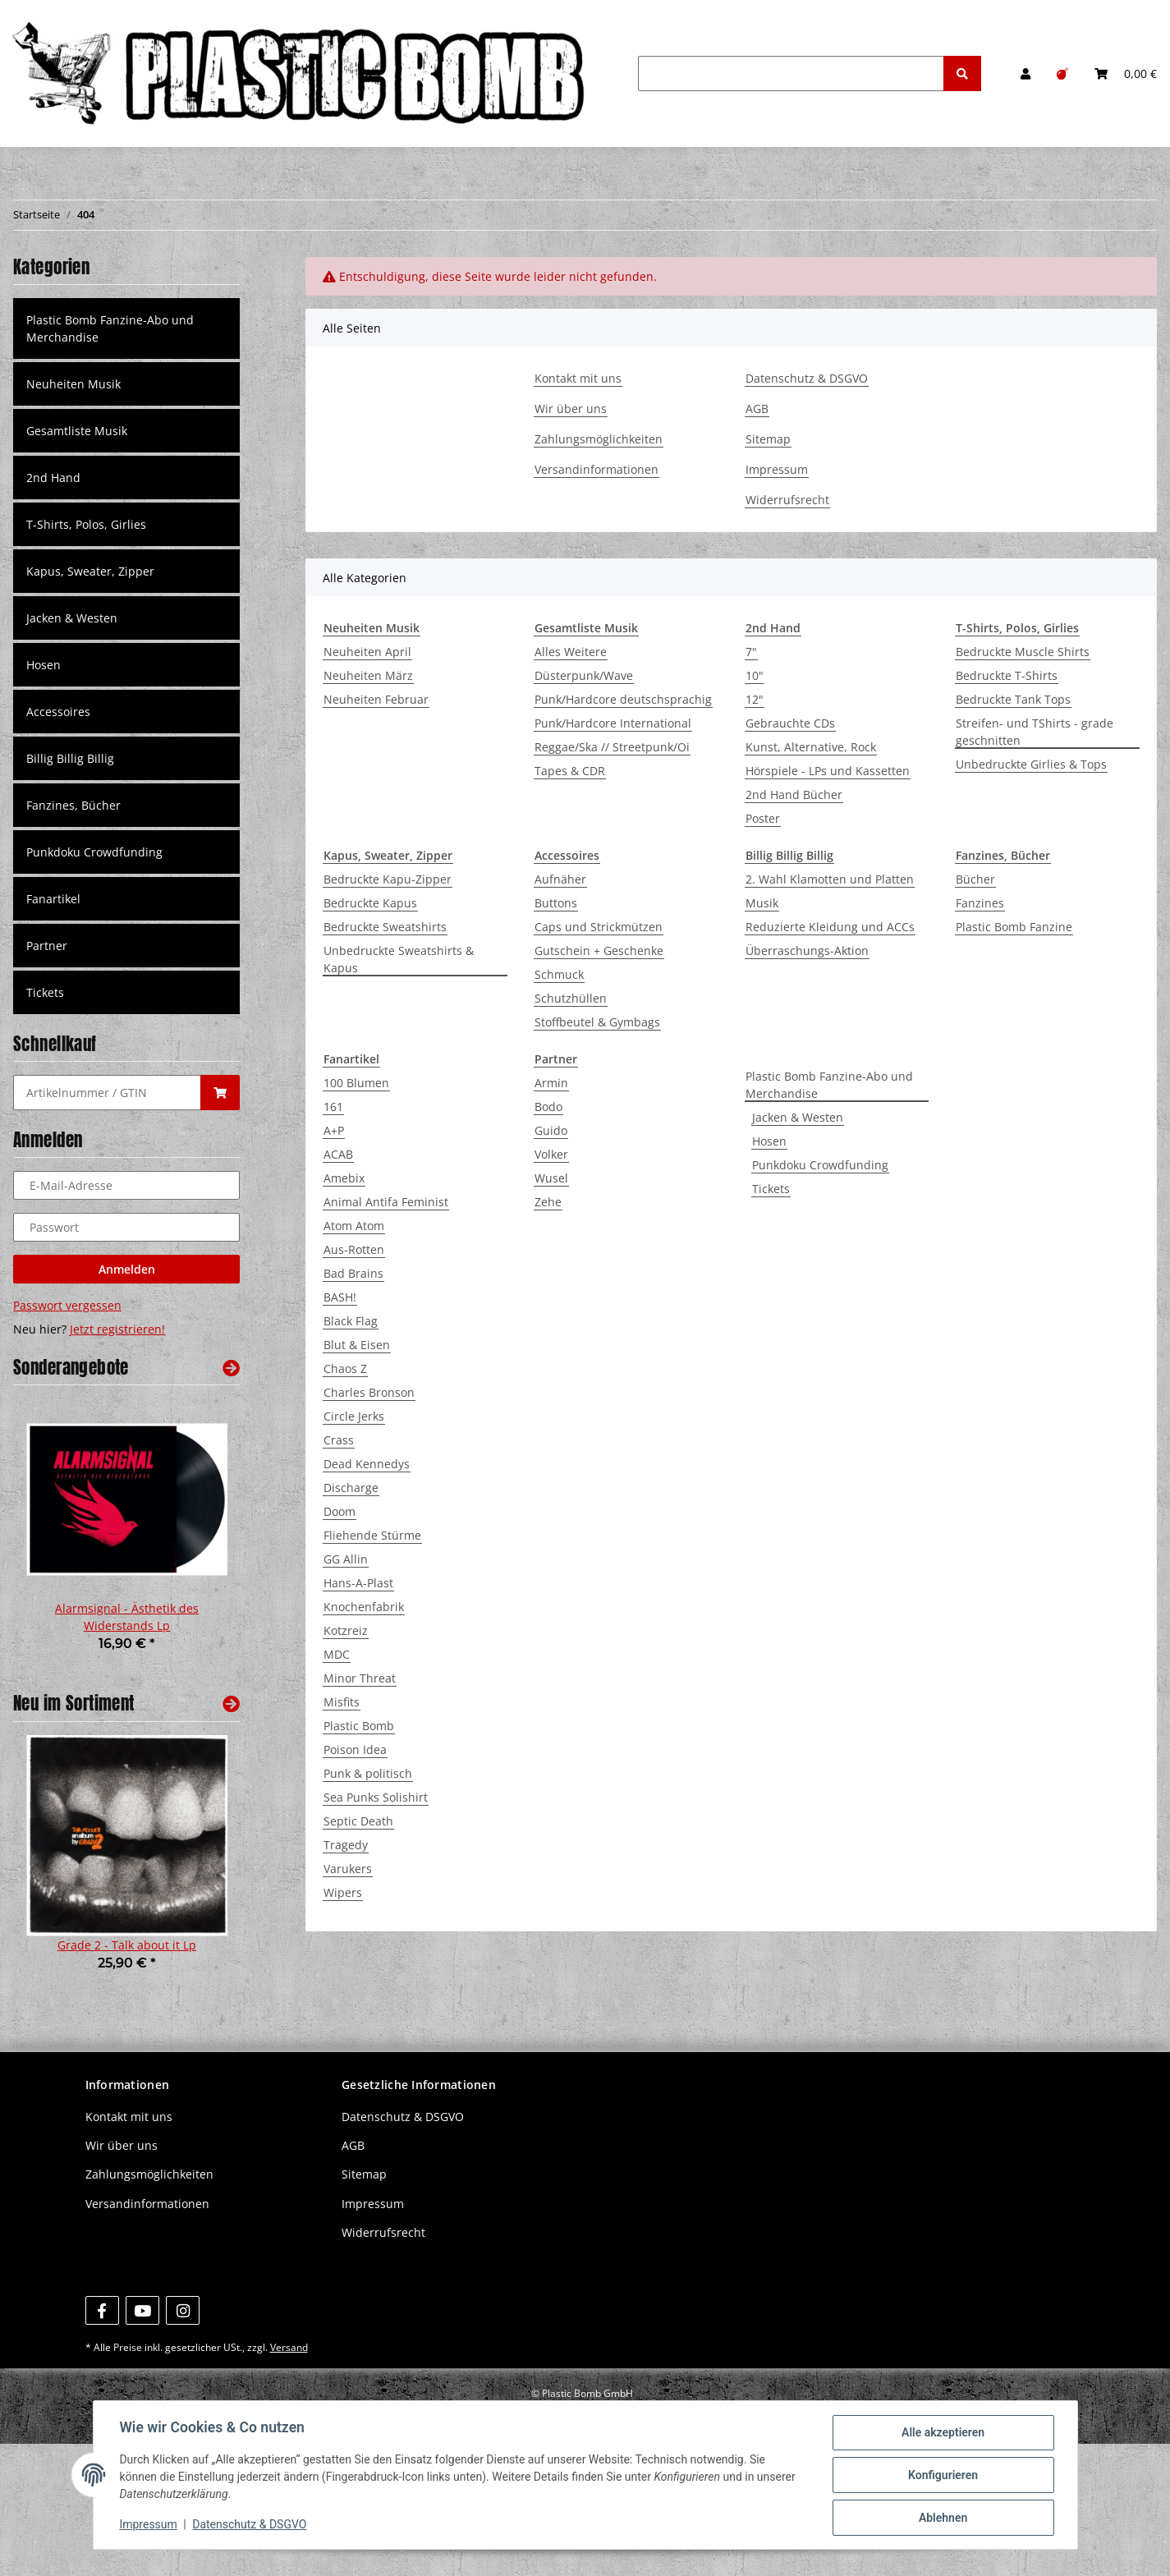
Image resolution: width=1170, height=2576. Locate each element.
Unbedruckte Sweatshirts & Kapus (398, 959)
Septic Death (358, 1821)
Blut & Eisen (356, 1344)
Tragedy (345, 1845)
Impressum (777, 469)
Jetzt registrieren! (117, 1329)
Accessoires (58, 711)
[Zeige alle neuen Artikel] (231, 1703)
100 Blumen (356, 1083)
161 (333, 1106)
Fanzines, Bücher (73, 805)
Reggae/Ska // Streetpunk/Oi (612, 747)
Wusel (551, 1178)
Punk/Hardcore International (613, 723)
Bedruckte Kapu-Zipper (387, 879)
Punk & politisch (367, 1773)
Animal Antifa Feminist (385, 1202)
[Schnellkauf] (107, 1092)
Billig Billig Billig (70, 758)
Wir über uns (571, 408)
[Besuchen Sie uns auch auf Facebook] (102, 2310)
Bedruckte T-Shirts (1007, 675)
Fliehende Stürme (372, 1535)
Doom (339, 1511)
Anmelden (127, 1269)
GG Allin (345, 1559)
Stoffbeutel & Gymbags (597, 1022)
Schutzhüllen (571, 998)
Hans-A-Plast (358, 1583)
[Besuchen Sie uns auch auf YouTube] (142, 2310)
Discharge (351, 1487)
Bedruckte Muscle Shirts (1023, 651)
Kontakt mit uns (578, 378)
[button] (1025, 73)
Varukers (347, 1868)
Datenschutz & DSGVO (807, 378)
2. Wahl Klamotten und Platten (830, 879)
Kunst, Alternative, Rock (811, 747)
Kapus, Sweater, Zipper (90, 571)
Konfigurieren (943, 2475)
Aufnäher (560, 879)
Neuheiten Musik (73, 384)
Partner (46, 945)
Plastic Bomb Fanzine (1014, 926)
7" (751, 651)
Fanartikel (53, 899)
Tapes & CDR (570, 770)
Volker (551, 1154)
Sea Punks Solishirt (375, 1797)
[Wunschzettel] (1062, 73)
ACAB (338, 1154)
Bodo (548, 1106)
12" (755, 699)
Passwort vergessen (67, 1305)
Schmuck (559, 974)
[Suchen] (791, 73)
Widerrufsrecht (787, 499)
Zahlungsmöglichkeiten (599, 439)
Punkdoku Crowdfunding (820, 1165)
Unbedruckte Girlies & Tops (1031, 764)
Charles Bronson (369, 1392)
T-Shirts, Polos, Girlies (86, 524)
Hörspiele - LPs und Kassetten (828, 770)
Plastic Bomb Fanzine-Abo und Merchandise (829, 1084)
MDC (336, 1654)
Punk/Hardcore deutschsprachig (623, 699)
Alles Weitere (571, 651)
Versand (289, 2347)
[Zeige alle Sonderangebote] (231, 1367)
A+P (333, 1130)
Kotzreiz (345, 1630)
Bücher (975, 879)
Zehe (548, 1202)
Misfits (341, 1702)
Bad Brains (353, 1273)
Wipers (342, 1892)
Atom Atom (353, 1225)
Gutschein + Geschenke (599, 950)
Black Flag (350, 1321)
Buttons (556, 903)
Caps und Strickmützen (599, 926)
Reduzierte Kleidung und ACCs (830, 926)
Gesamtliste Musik (76, 431)
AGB (757, 408)
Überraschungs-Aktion (807, 950)
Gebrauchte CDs (790, 723)
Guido (551, 1130)
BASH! (339, 1297)
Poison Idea (355, 1749)
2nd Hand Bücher (794, 794)
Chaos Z (345, 1368)
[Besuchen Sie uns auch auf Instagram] (183, 2310)
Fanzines (980, 903)
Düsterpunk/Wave (584, 675)
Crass (338, 1440)
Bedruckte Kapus (370, 903)
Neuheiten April (367, 651)
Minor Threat (359, 1678)
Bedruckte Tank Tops (1013, 699)
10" (755, 675)
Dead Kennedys (366, 1464)
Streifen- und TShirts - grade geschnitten (1034, 731)
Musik (762, 903)
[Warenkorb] (1125, 73)
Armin (551, 1083)
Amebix (344, 1178)
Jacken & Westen (797, 1117)
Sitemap (768, 439)
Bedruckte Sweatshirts (385, 926)
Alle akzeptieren (943, 2432)
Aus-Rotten (353, 1249)
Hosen (769, 1141)
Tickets (771, 1188)
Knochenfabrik (363, 1606)
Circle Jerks (353, 1416)
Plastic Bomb (358, 1725)
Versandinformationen (596, 469)
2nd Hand (53, 477)
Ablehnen (943, 2517)
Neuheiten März (368, 675)
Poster (763, 818)
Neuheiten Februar (376, 699)
